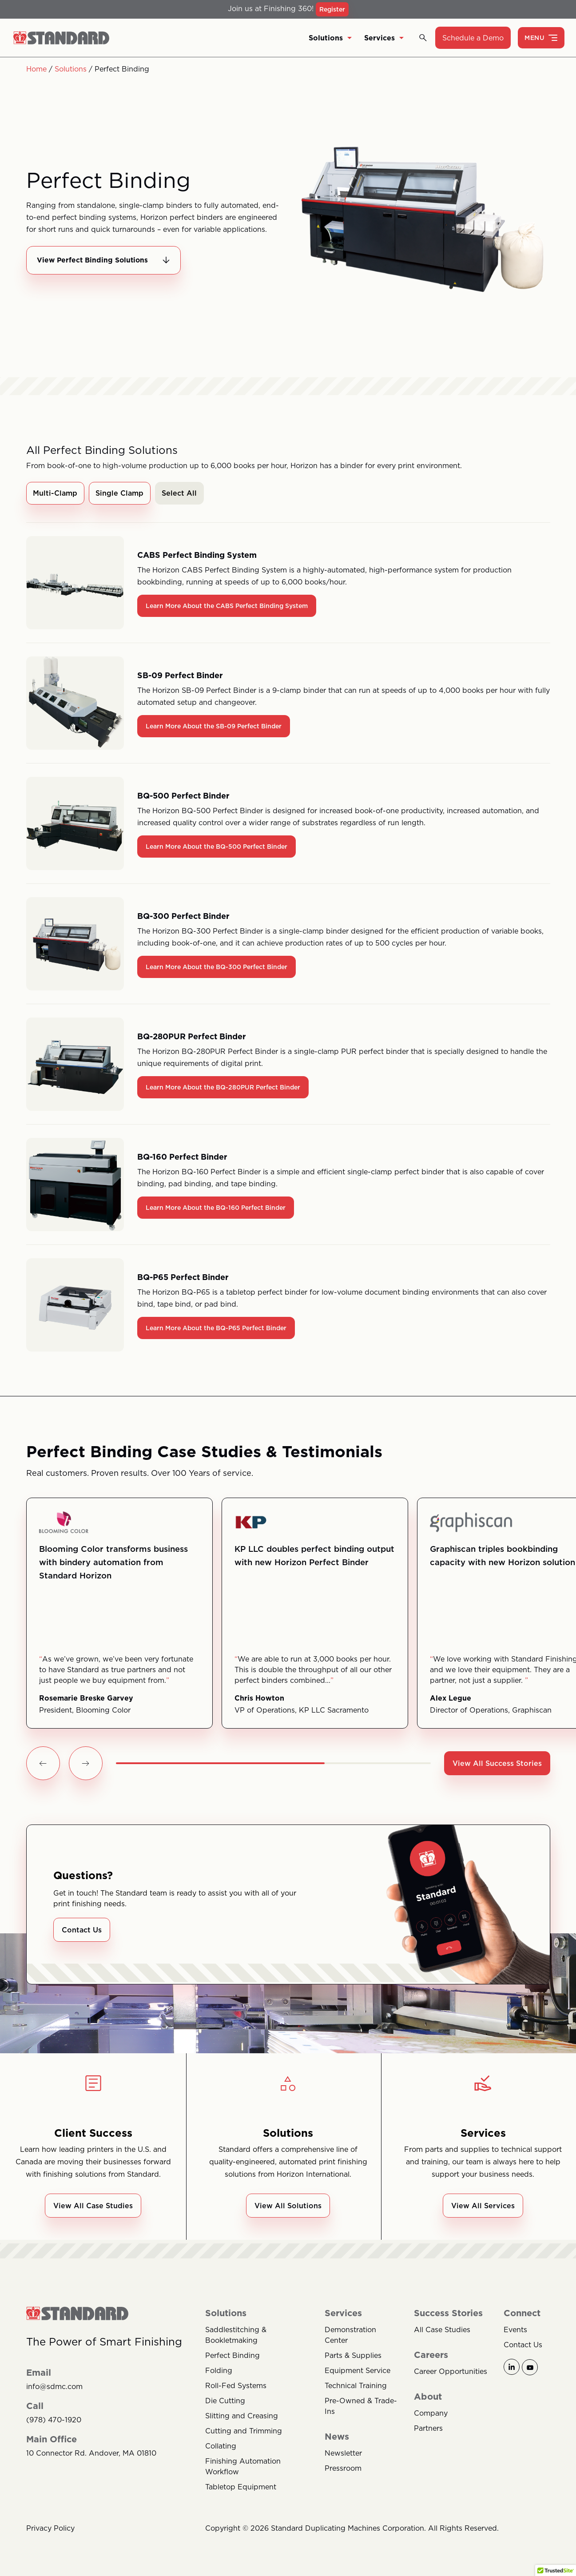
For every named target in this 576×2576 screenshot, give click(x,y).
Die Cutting (225, 2404)
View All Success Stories (497, 1765)
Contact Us (82, 1933)
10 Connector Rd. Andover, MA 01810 (91, 2456)
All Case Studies (442, 2332)
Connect (522, 2316)
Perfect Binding (232, 2358)
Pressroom (343, 2471)
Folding (218, 2373)
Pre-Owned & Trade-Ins (361, 2409)
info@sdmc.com (54, 2389)
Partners (428, 2431)
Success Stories (448, 2316)
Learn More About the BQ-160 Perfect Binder (216, 1209)
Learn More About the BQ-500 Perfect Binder (216, 847)
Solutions (330, 38)
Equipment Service (357, 2373)
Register (332, 9)
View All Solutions (288, 2209)
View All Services (483, 2209)
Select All (180, 494)
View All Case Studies (93, 2209)
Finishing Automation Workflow (243, 2469)
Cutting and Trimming (243, 2434)
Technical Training (356, 2388)
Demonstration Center (350, 2338)
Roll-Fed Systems (235, 2388)
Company (431, 2416)
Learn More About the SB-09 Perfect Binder (214, 727)
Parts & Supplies (353, 2358)
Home (36, 69)
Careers (431, 2358)
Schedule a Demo (473, 38)
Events (515, 2332)
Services (384, 38)
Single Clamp (120, 494)
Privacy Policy (50, 2531)
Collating (220, 2449)
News (337, 2439)
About (428, 2399)
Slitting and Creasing (241, 2419)
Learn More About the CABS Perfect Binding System (227, 607)
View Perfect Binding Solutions (106, 261)
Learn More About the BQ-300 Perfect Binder (216, 968)
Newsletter (343, 2456)
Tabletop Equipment (240, 2490)
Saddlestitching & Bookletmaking (235, 2338)
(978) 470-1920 (53, 2423)
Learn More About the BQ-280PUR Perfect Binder (223, 1088)
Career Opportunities (450, 2374)
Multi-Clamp (55, 494)
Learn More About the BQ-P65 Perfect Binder (216, 1329)
